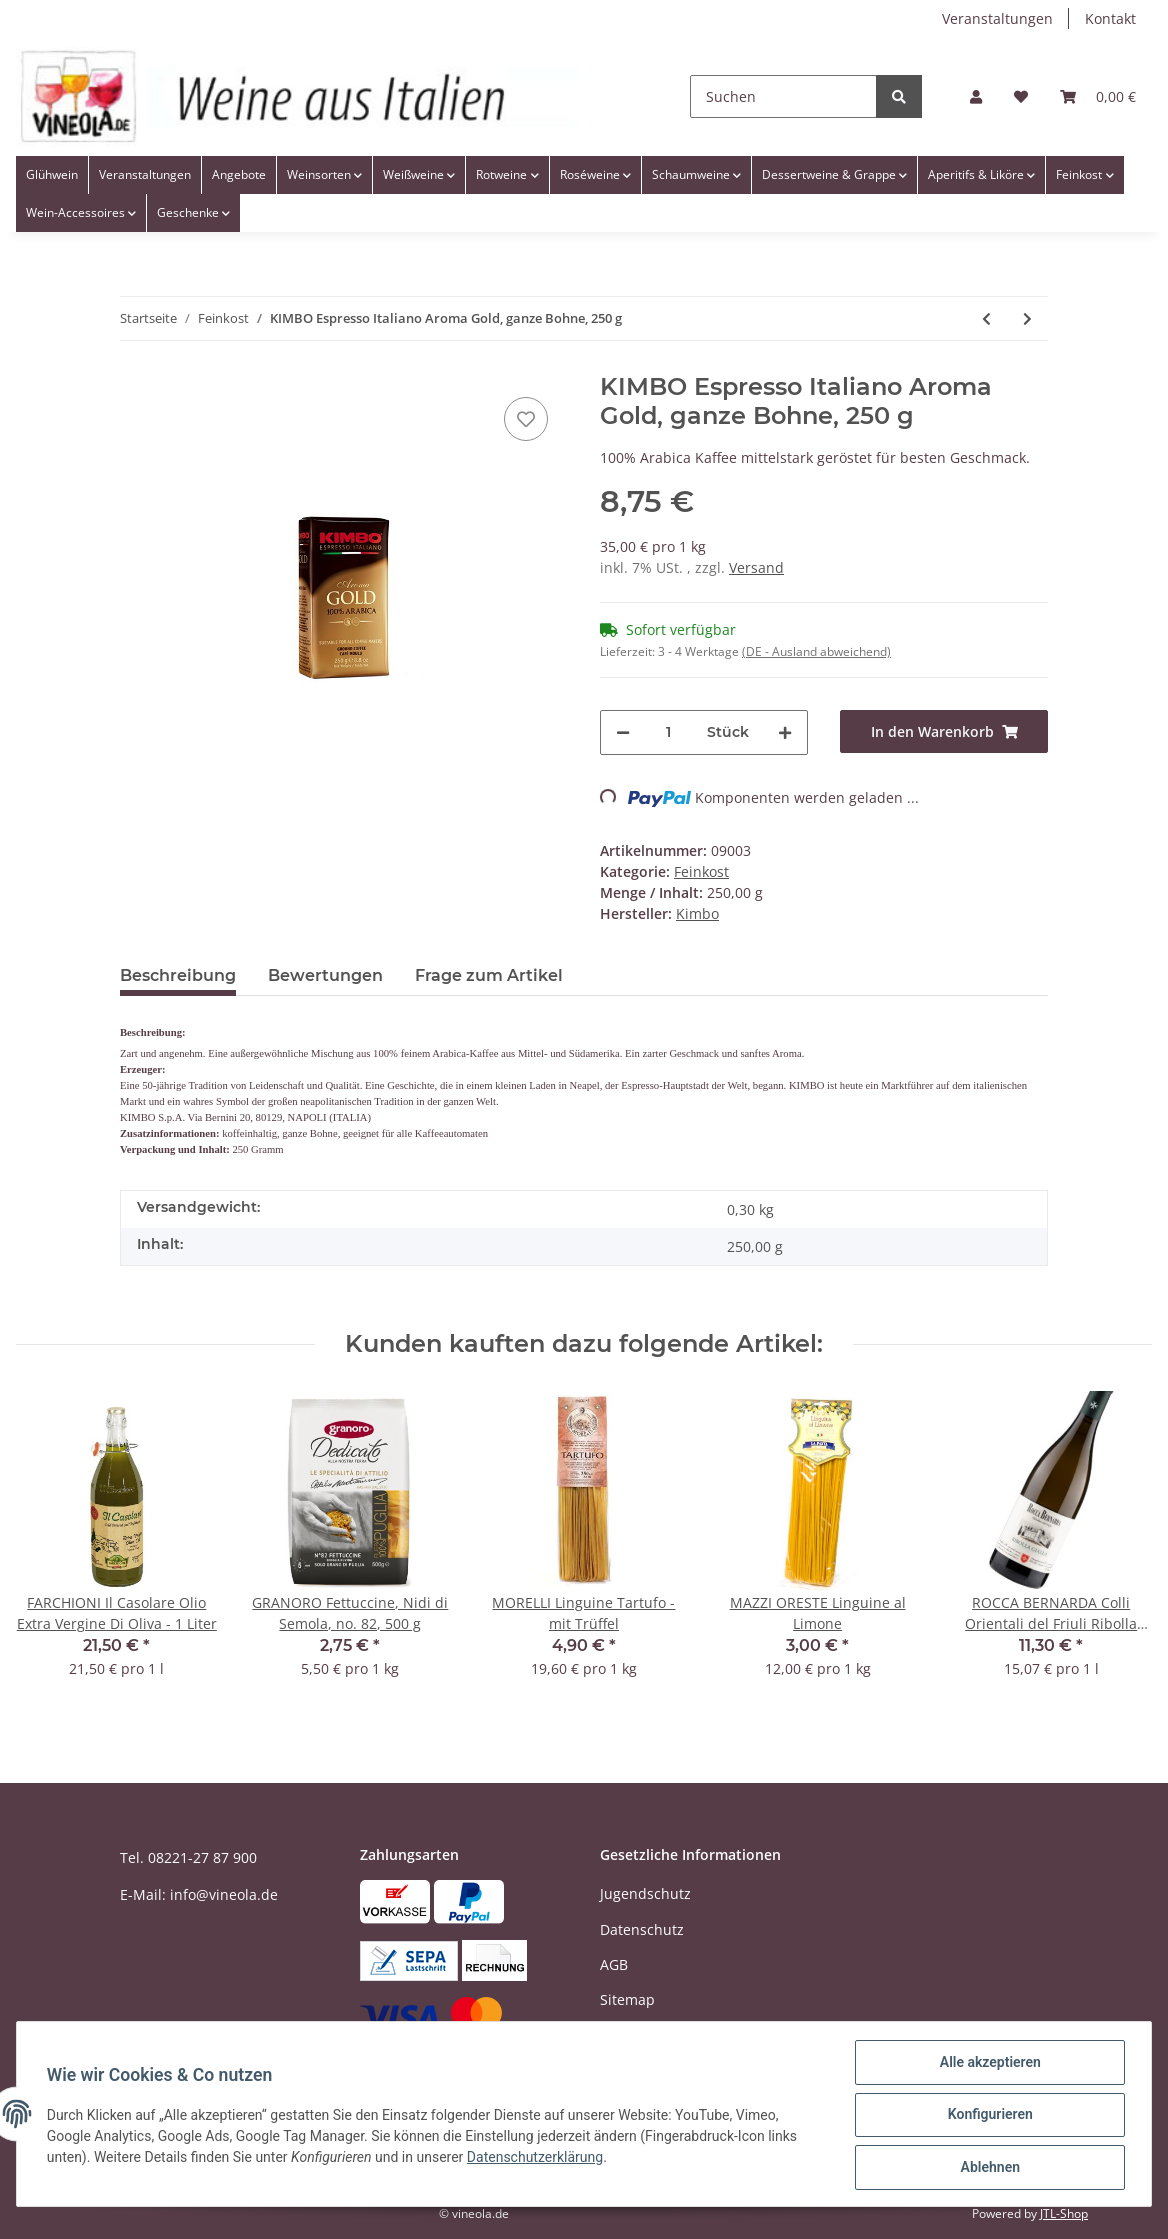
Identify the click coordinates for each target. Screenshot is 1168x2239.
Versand (756, 567)
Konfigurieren (987, 2116)
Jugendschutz (645, 1893)
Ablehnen (987, 2168)
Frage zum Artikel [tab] (489, 975)
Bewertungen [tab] (325, 975)
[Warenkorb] (1098, 96)
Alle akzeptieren (987, 2064)
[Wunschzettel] (1021, 96)
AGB (614, 1964)
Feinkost (701, 871)
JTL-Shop (1064, 2213)
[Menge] (668, 732)
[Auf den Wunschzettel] (526, 419)
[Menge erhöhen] (785, 732)
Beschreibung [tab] (178, 975)
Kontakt (1110, 18)
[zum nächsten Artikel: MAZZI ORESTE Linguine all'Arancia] (1027, 318)
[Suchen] (783, 96)
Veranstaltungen (997, 18)
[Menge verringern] (623, 732)
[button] (976, 96)
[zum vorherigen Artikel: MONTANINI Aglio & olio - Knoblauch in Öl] (986, 318)
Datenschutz (642, 1929)
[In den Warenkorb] (944, 731)
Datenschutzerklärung (537, 2158)
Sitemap (627, 1999)
